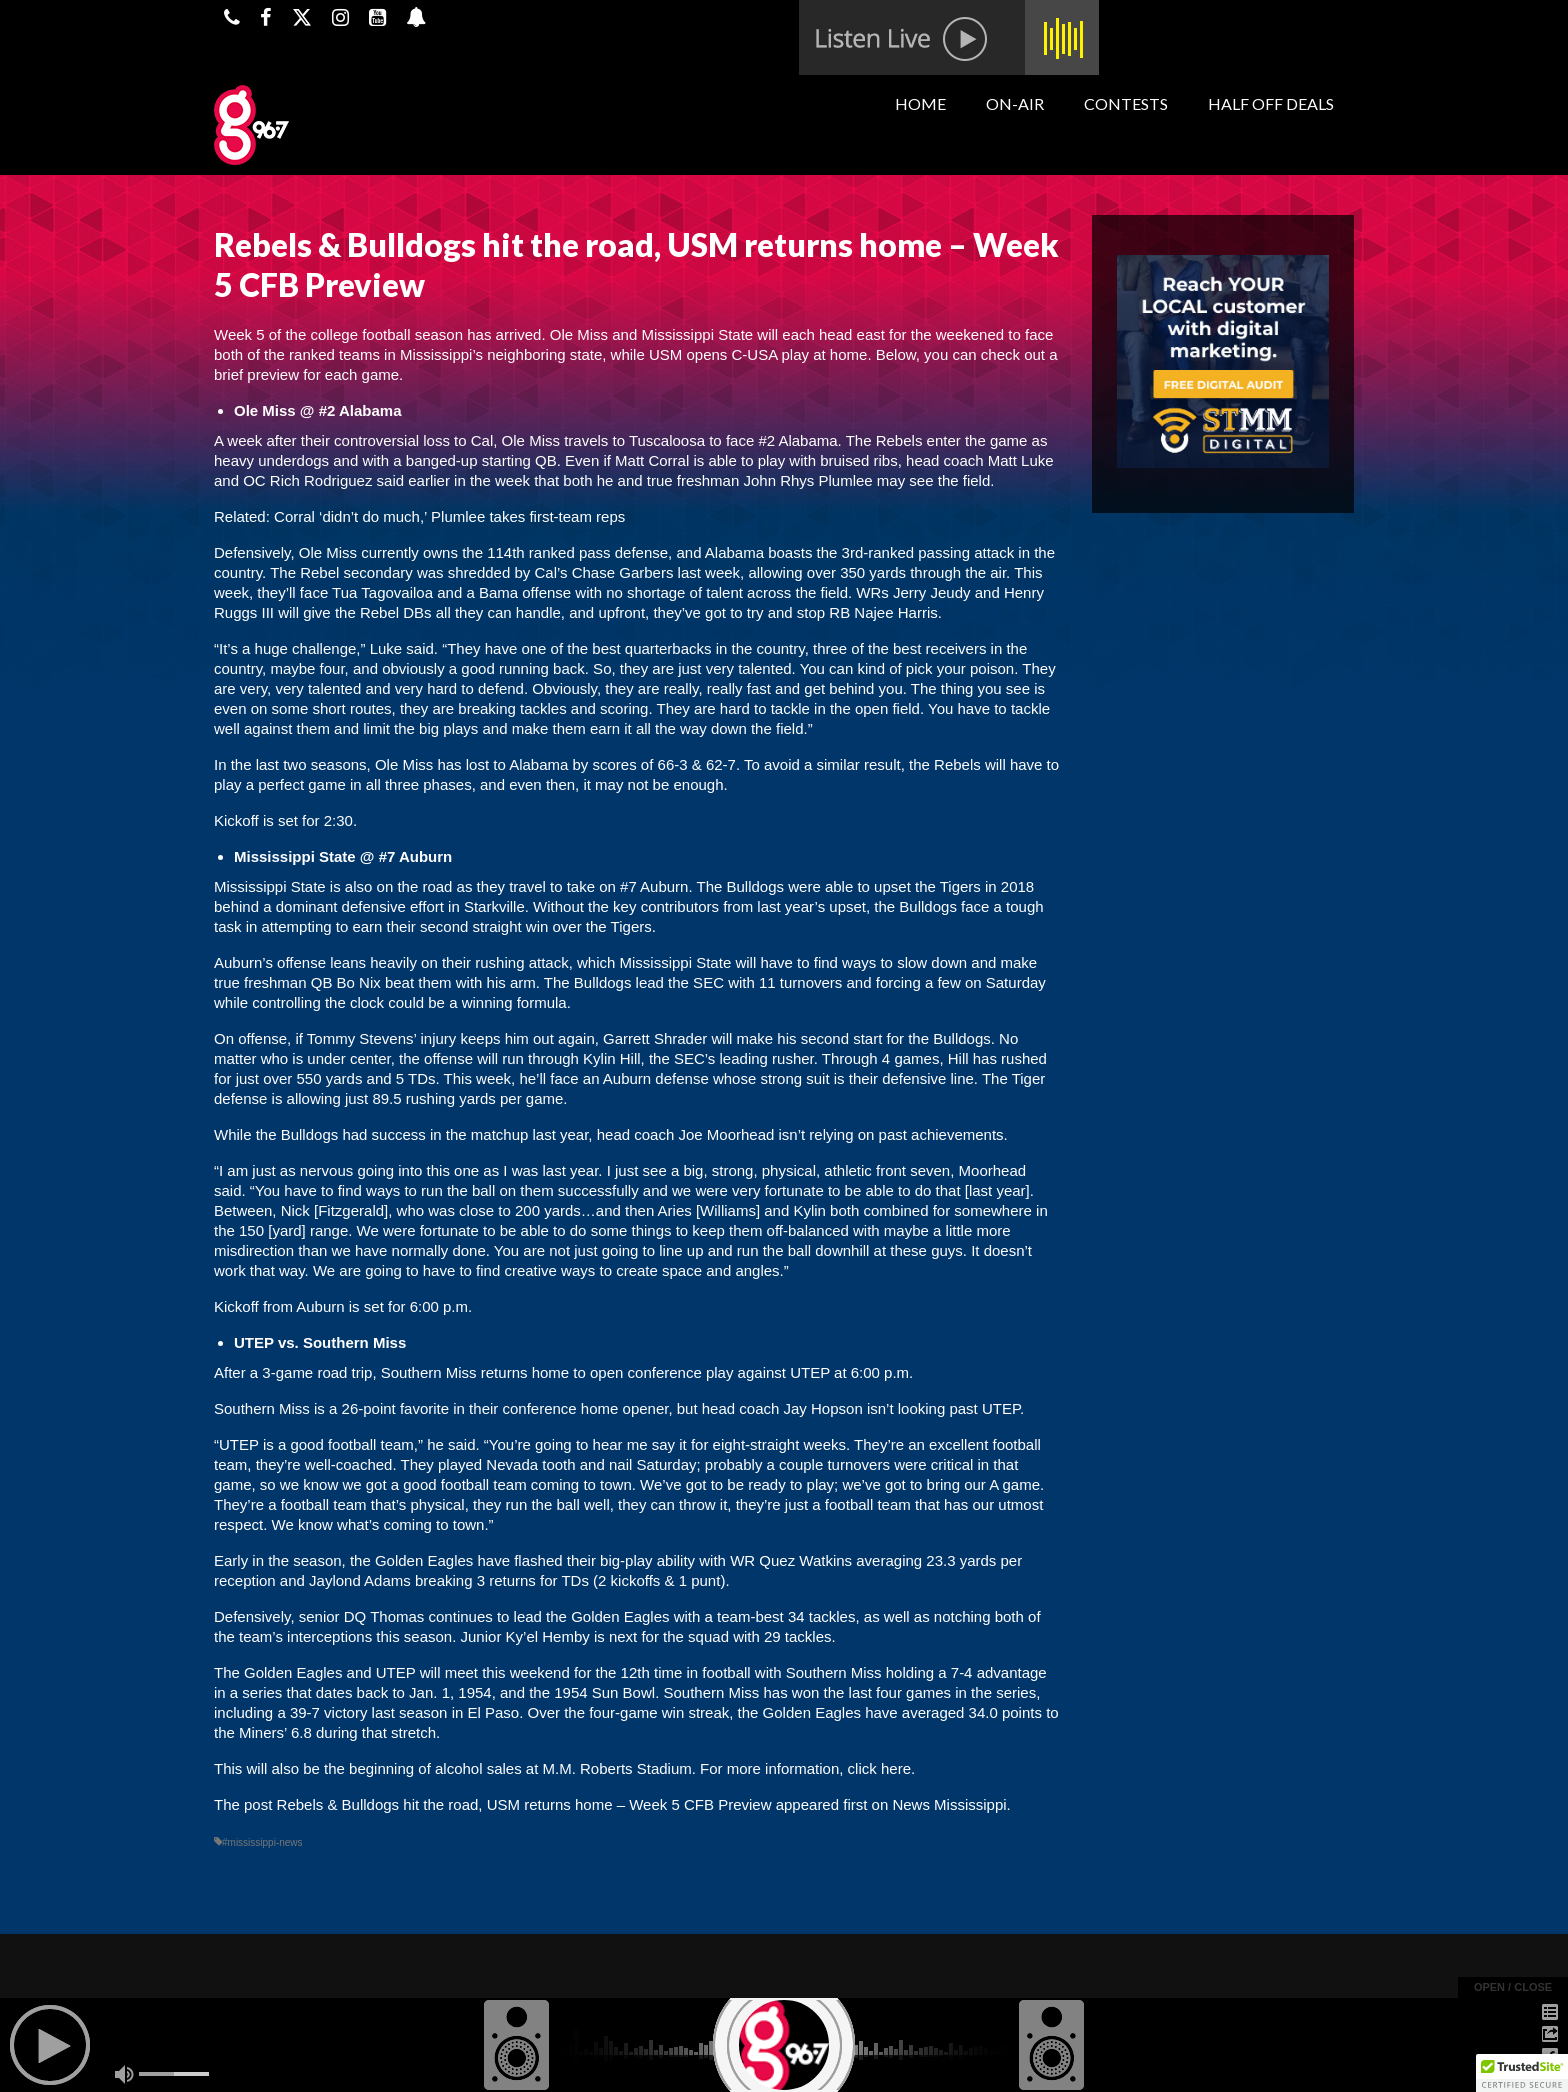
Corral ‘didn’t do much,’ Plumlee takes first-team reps (449, 516)
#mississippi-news (262, 1842)
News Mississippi (949, 1804)
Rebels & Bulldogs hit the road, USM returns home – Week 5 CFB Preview (524, 1804)
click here (877, 1768)
